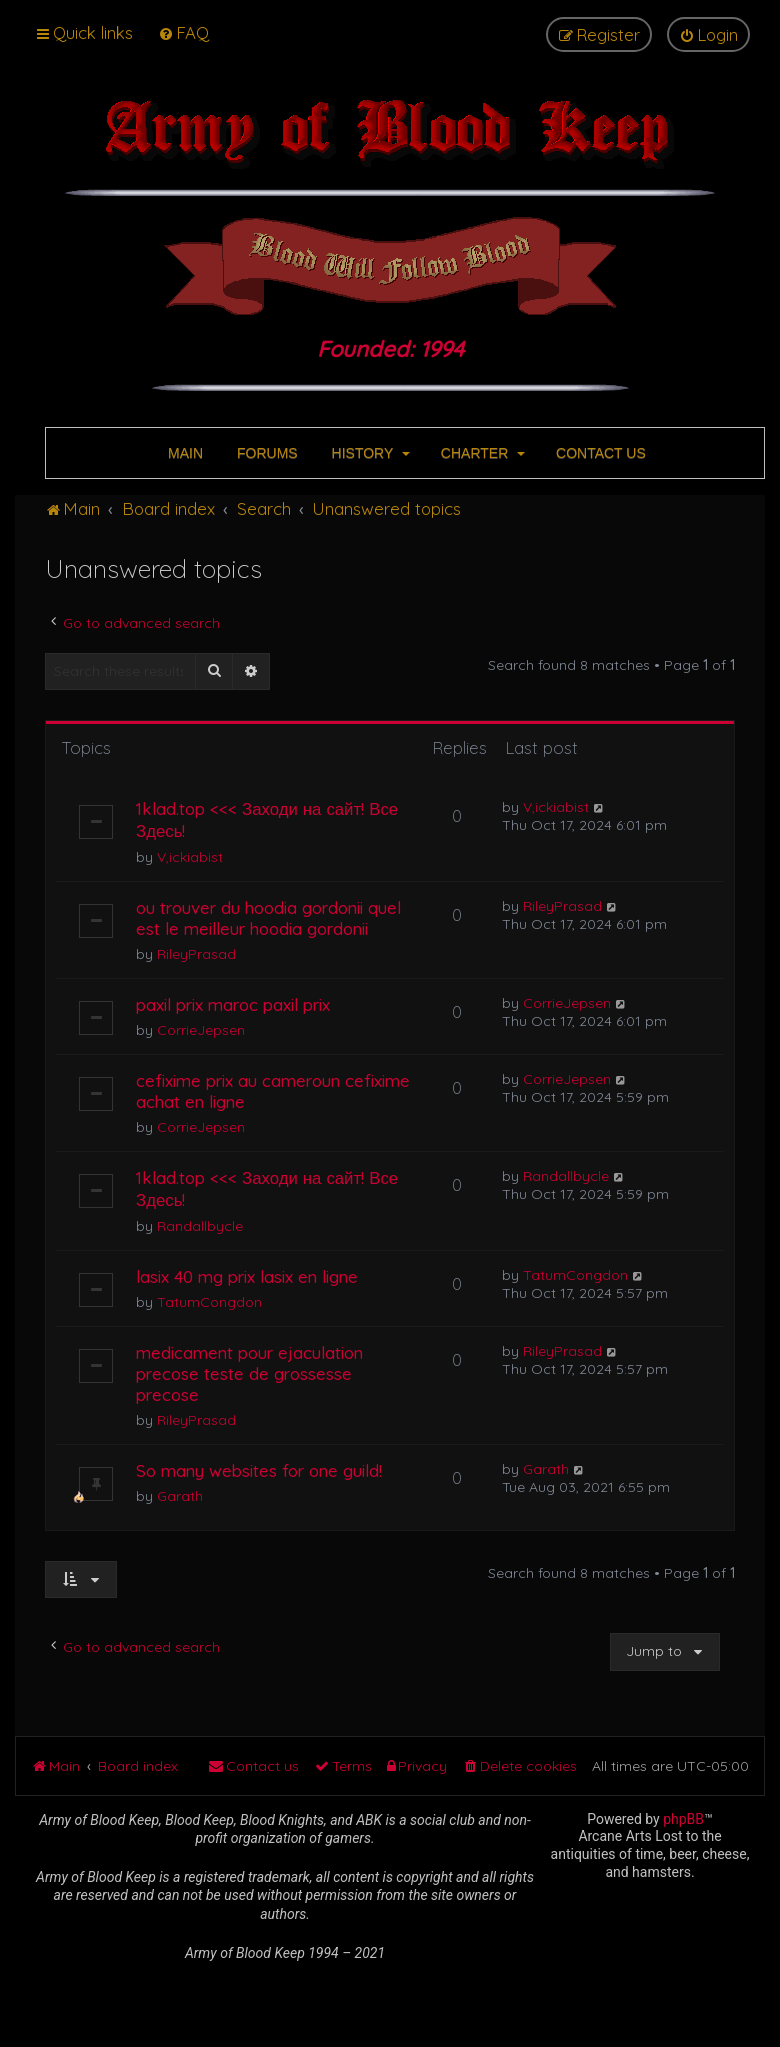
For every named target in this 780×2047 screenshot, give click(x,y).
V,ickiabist (190, 857)
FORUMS (265, 453)
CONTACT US (599, 453)
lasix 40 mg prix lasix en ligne (247, 1276)
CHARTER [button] (481, 453)
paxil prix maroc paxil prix (233, 1004)
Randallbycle (200, 1226)
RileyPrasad (196, 954)
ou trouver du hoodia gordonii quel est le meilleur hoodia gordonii (268, 918)
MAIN (183, 453)
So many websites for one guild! (259, 1470)
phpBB (683, 1819)
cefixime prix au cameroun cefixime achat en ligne (273, 1091)
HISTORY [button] (369, 453)
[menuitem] (183, 32)
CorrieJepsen (201, 1030)
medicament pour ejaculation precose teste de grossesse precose (249, 1373)
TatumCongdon (209, 1302)
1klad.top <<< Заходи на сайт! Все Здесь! (267, 819)
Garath (180, 1496)
